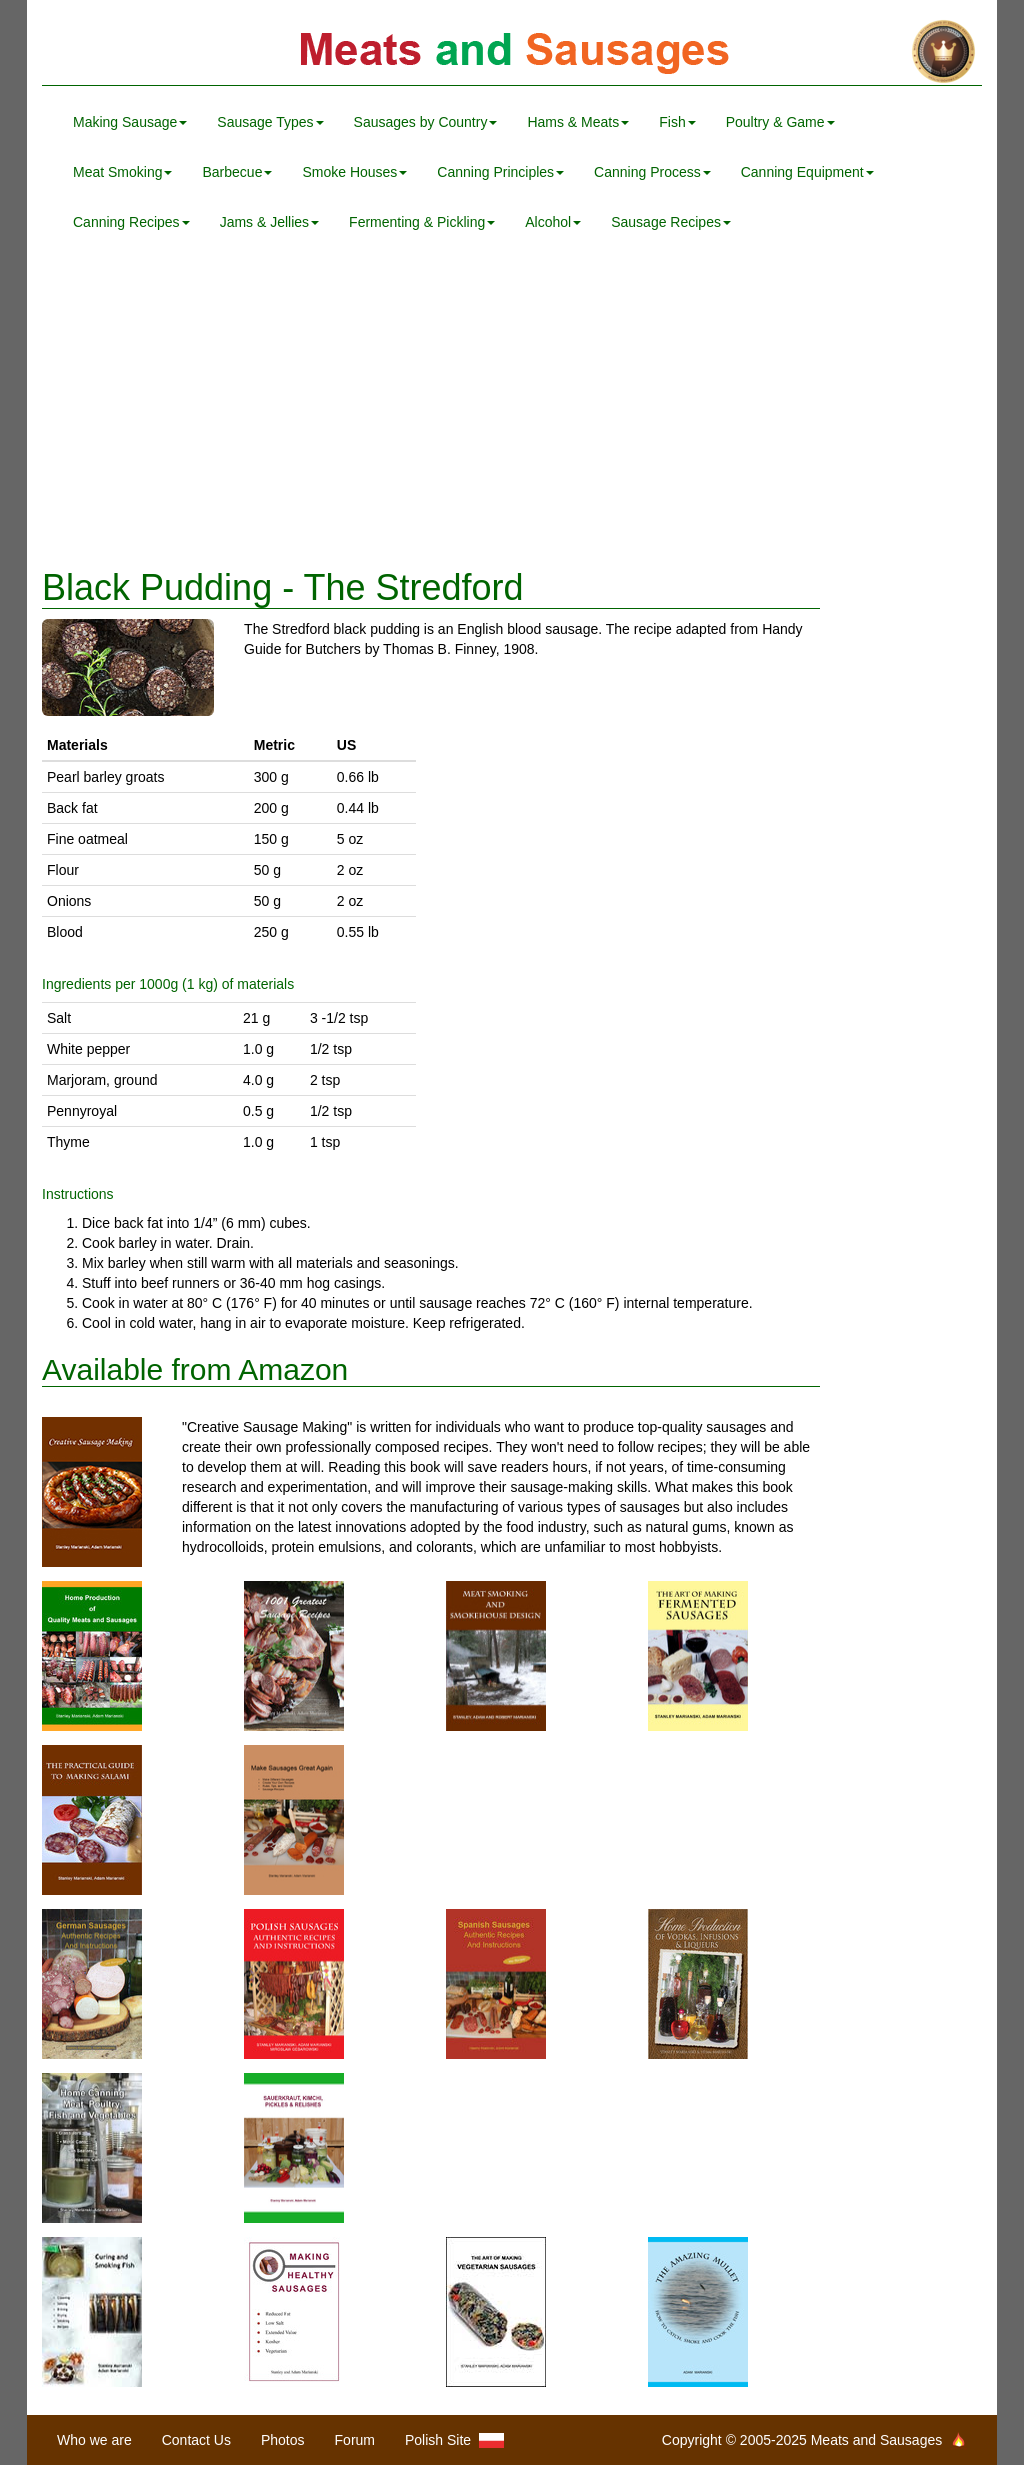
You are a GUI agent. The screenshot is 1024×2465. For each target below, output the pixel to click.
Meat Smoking (122, 172)
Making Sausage (130, 122)
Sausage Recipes (671, 222)
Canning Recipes (131, 222)
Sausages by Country (426, 122)
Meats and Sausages (512, 52)
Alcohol (553, 222)
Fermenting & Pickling (422, 222)
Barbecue (237, 172)
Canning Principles (500, 172)
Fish (677, 122)
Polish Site (454, 2440)
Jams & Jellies (269, 222)
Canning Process (652, 172)
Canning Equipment (807, 172)
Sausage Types (270, 122)
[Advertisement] (512, 408)
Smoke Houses (354, 172)
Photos (283, 2440)
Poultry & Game (780, 122)
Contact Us (196, 2440)
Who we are (94, 2440)
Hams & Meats (578, 122)
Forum (355, 2440)
